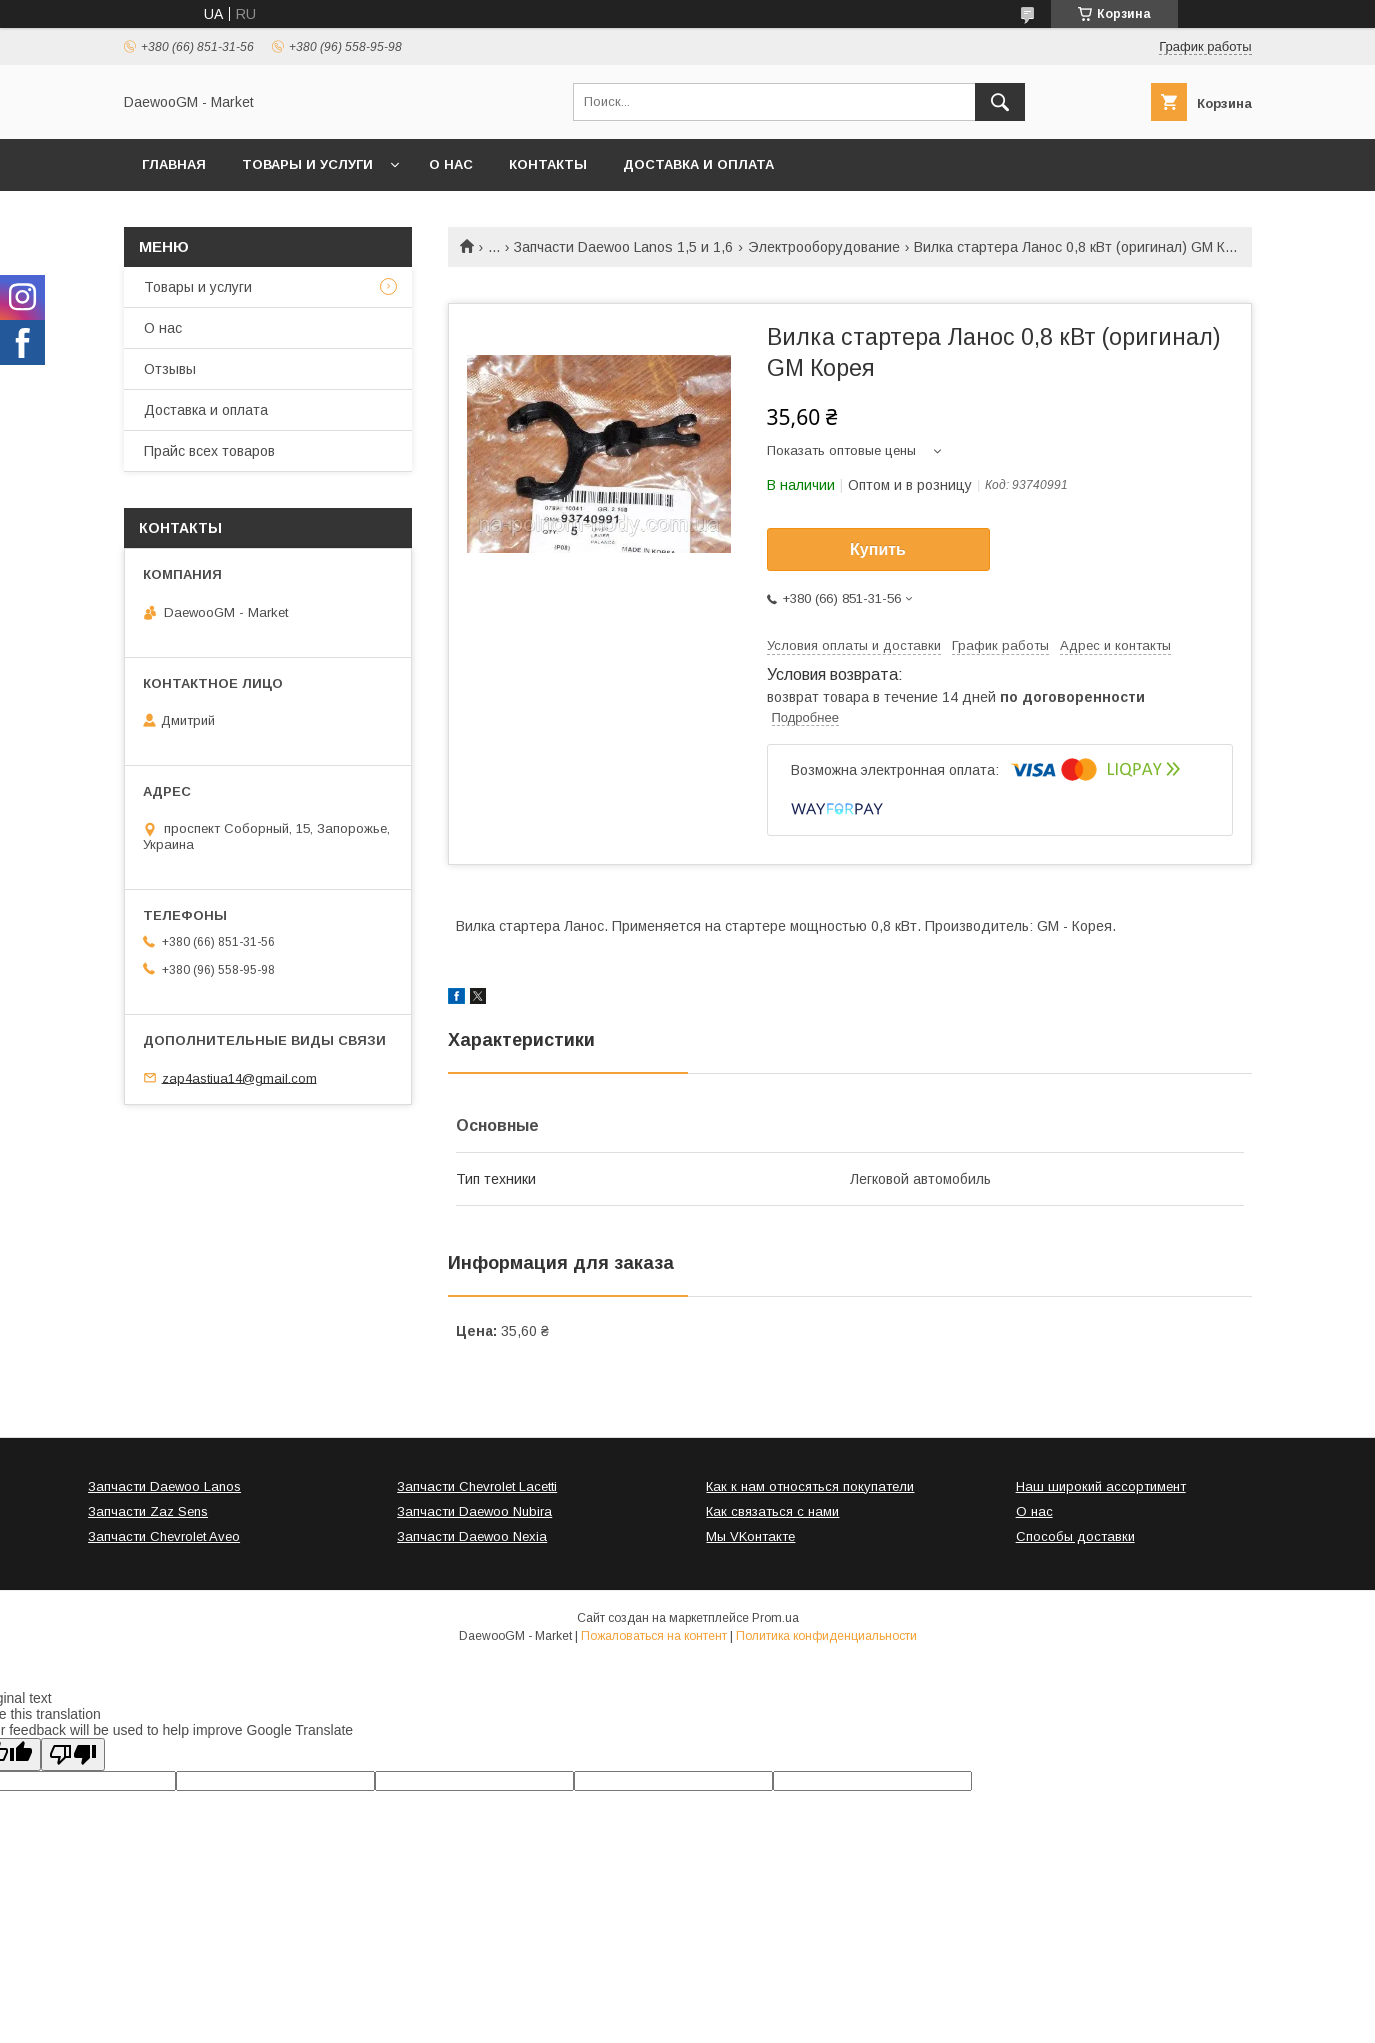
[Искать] (1000, 102)
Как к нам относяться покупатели (810, 1486)
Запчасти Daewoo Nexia (472, 1536)
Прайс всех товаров (209, 451)
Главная (174, 164)
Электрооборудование (824, 247)
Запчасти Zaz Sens (148, 1511)
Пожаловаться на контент (654, 1636)
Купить (878, 549)
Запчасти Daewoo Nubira (474, 1511)
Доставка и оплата (698, 164)
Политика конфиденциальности (826, 1636)
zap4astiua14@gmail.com (239, 1077)
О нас (451, 164)
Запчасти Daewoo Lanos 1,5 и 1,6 (623, 247)
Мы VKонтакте (750, 1536)
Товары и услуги (307, 164)
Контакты (548, 164)
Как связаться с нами (772, 1511)
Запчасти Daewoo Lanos (164, 1486)
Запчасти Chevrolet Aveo (164, 1536)
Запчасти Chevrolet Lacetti (477, 1486)
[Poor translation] (73, 1754)
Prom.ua (775, 1618)
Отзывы (170, 369)
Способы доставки (1075, 1536)
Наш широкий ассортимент (1101, 1486)
